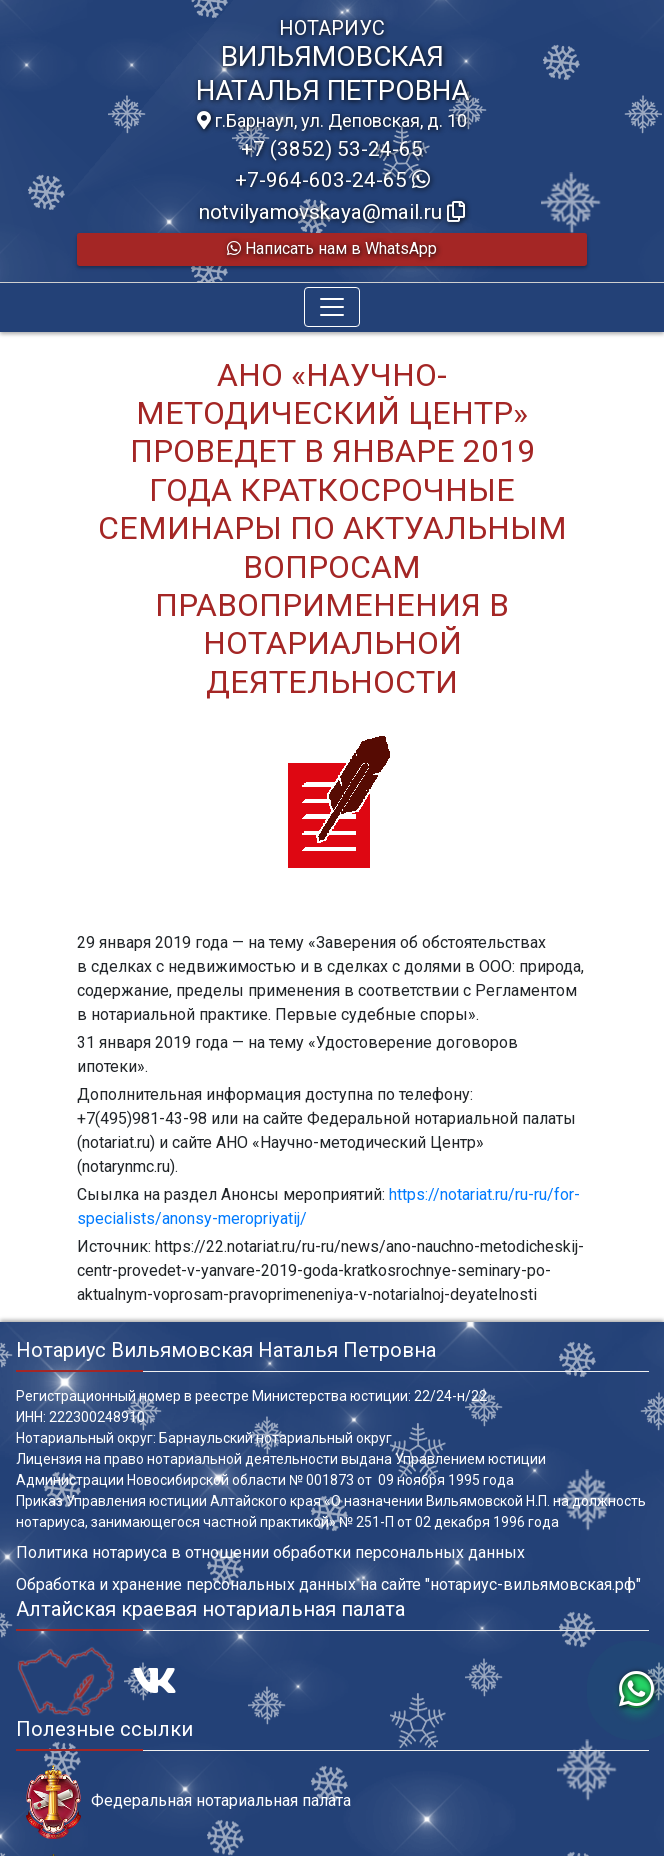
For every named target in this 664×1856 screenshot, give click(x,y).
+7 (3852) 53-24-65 (332, 149)
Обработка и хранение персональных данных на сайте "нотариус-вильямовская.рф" (328, 1584)
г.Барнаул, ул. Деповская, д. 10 (332, 121)
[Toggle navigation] (332, 307)
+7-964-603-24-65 (332, 180)
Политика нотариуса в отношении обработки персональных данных (270, 1552)
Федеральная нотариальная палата (188, 1801)
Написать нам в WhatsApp (332, 248)
